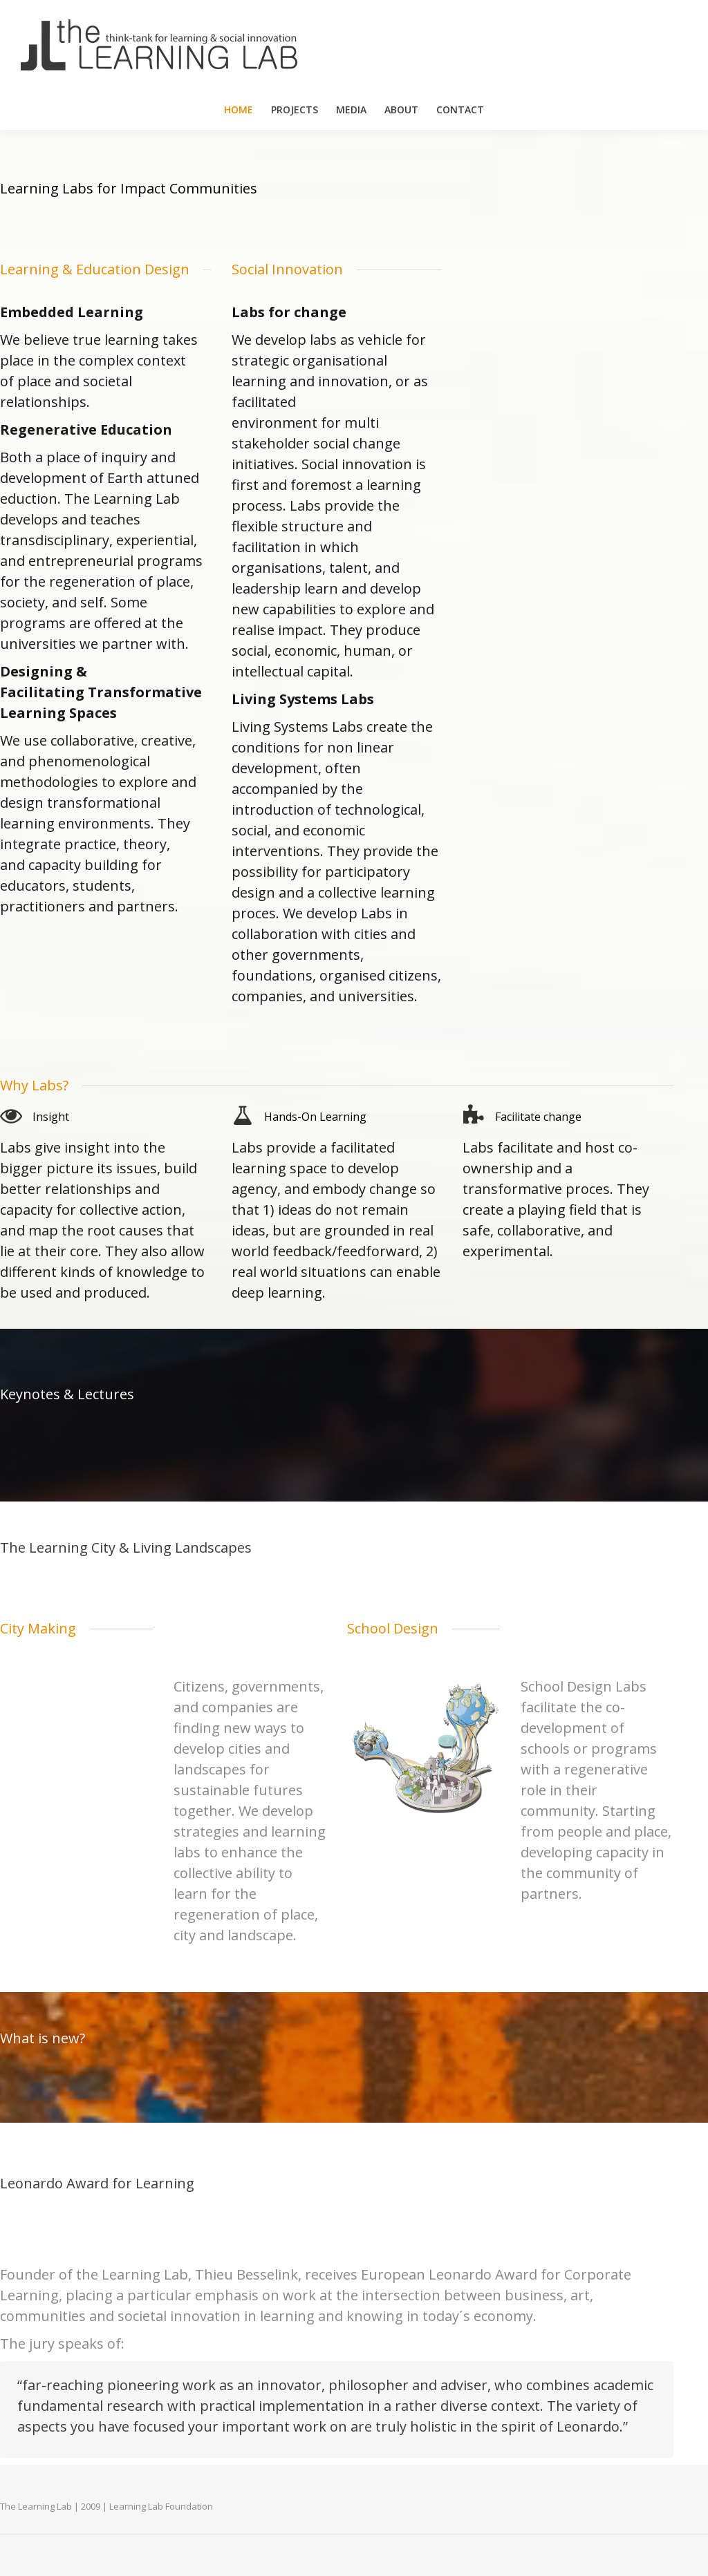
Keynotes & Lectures (67, 1394)
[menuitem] (238, 110)
